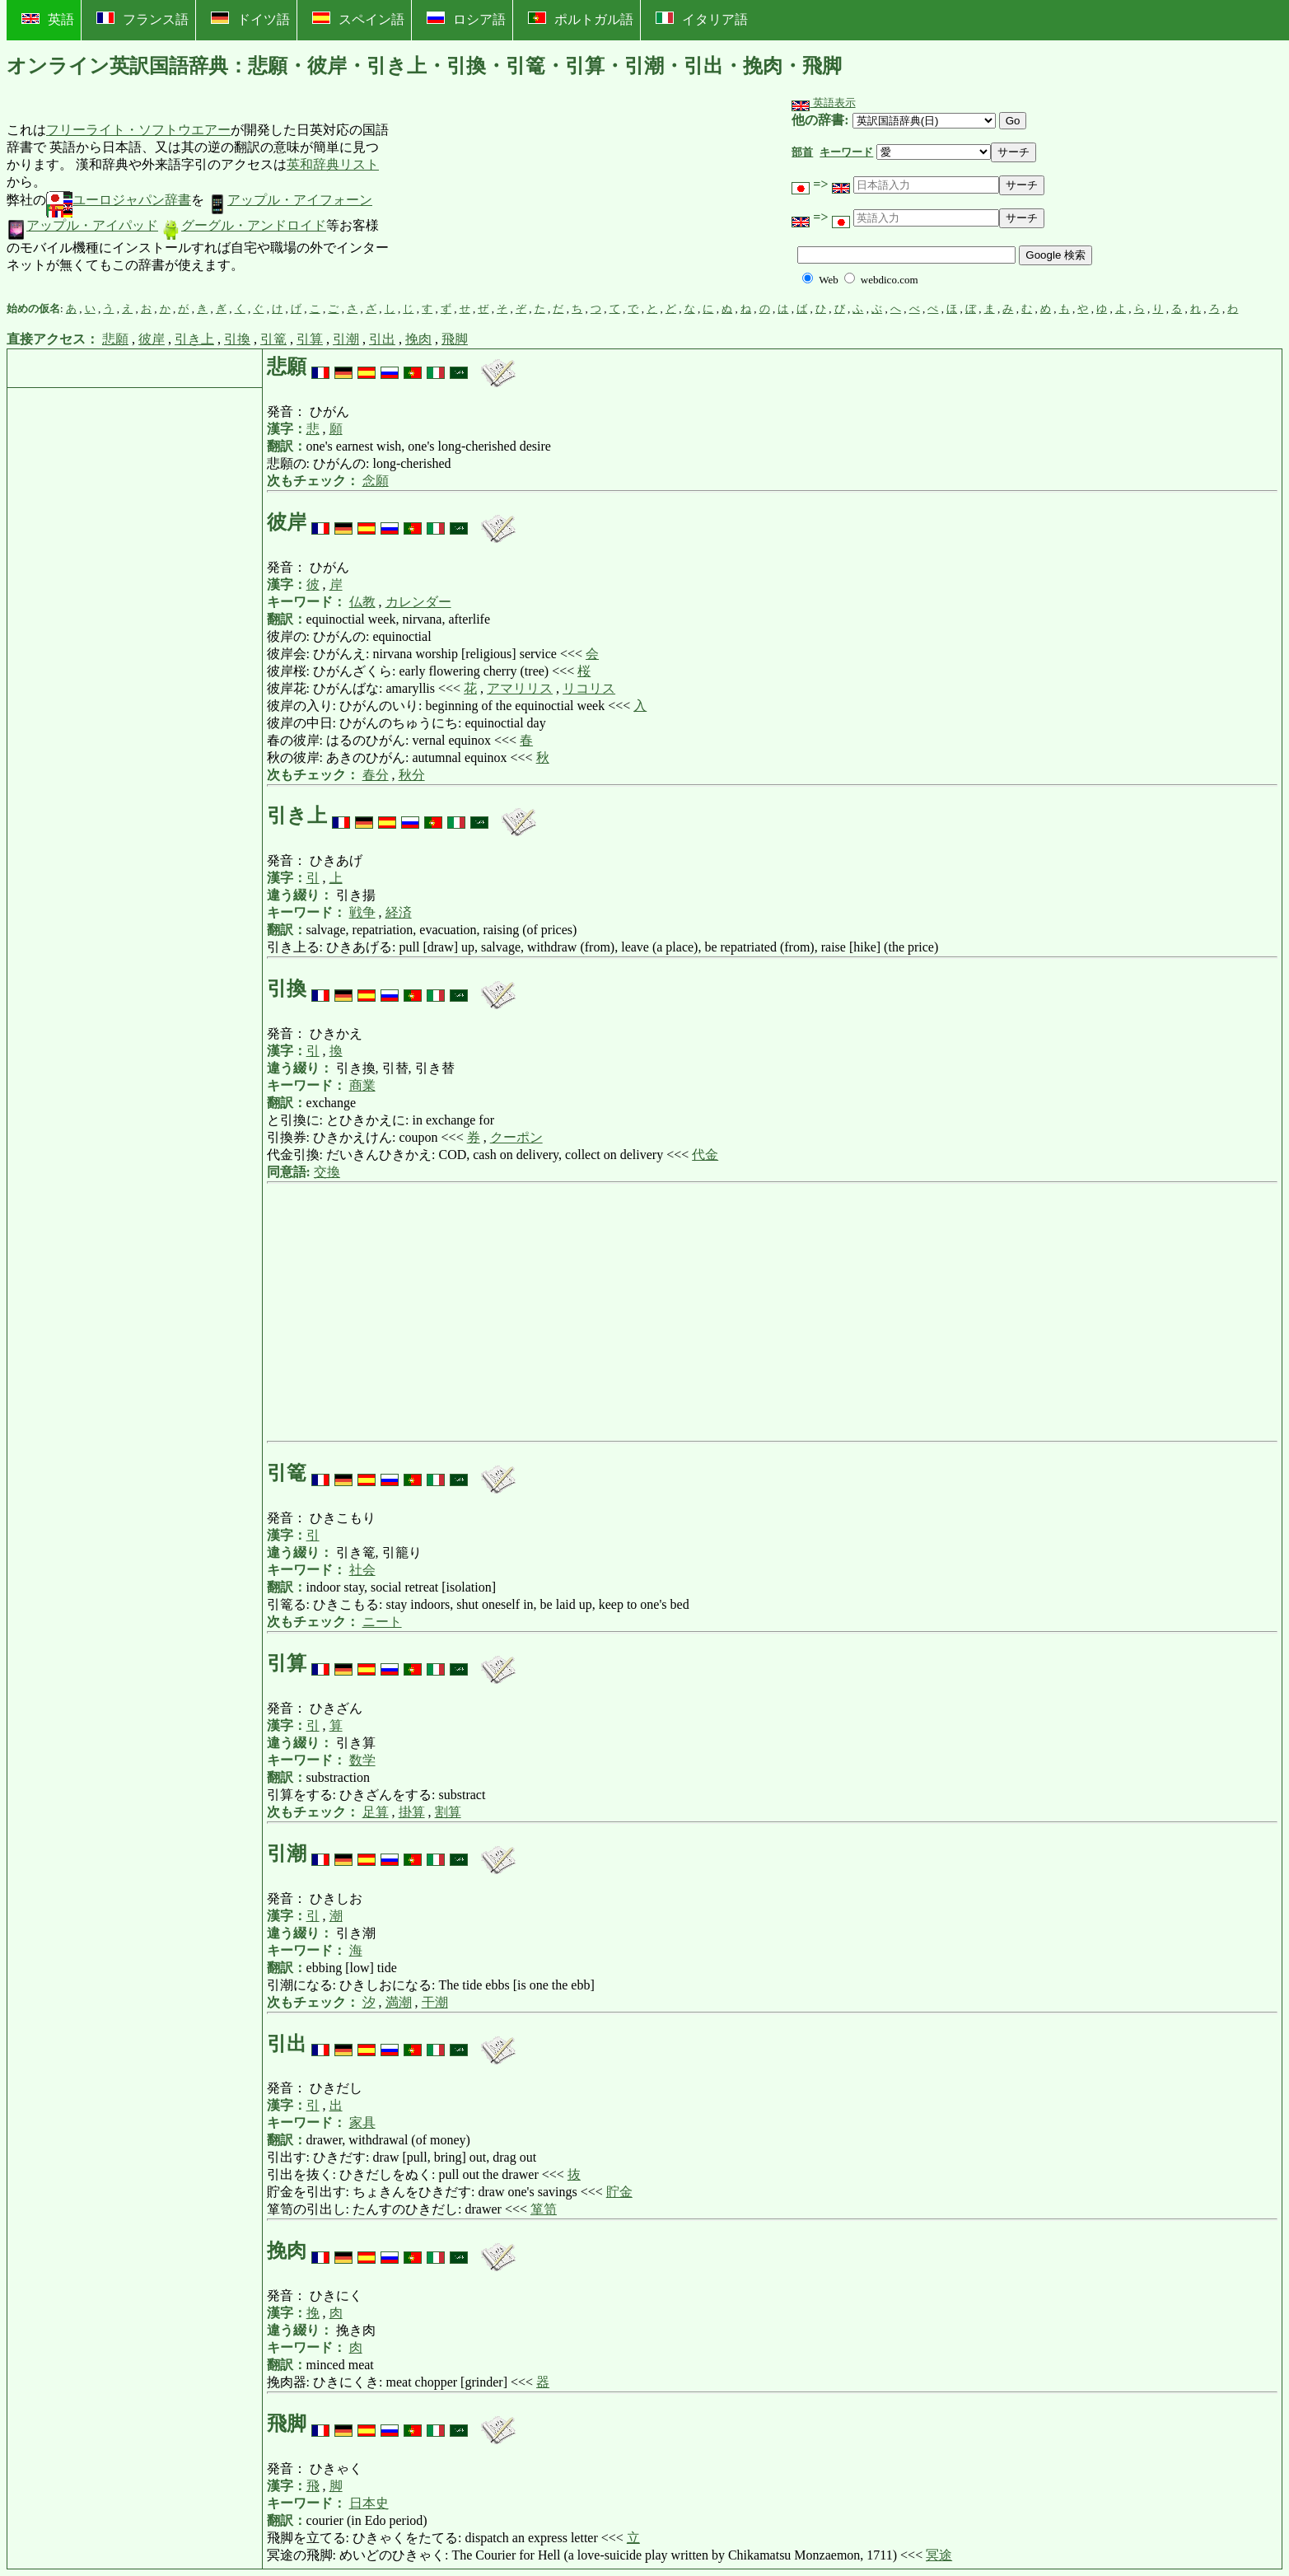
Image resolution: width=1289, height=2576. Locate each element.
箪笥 (543, 2209)
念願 (375, 481)
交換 (327, 1172)
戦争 (362, 912)
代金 (705, 1155)
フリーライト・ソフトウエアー (138, 130)
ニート (382, 1622)
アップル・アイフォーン (290, 200)
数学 (362, 1760)
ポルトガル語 (580, 19)
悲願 (115, 339)
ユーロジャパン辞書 (118, 200)
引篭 (273, 339)
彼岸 (151, 339)
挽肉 (418, 339)
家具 (362, 2122)
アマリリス (520, 688)
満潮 (398, 2002)
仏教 (362, 602)
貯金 (619, 2192)
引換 (237, 339)
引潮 (346, 339)
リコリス (589, 688)
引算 (310, 339)
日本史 (369, 2503)
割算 (448, 1812)
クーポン (516, 1137)
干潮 (435, 2002)
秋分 (412, 775)
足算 (375, 1812)
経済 (398, 912)
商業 (362, 1085)
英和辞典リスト (333, 164)
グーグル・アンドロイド (243, 225)
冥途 (939, 2555)
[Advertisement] (513, 199)
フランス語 (142, 19)
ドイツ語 (250, 19)
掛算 (412, 1812)
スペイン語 (358, 19)
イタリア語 (702, 19)
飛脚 (454, 339)
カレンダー (418, 602)
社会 (362, 1570)
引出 (382, 339)
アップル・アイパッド (82, 225)
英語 (47, 19)
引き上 (194, 339)
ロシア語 (466, 19)
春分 (375, 775)
